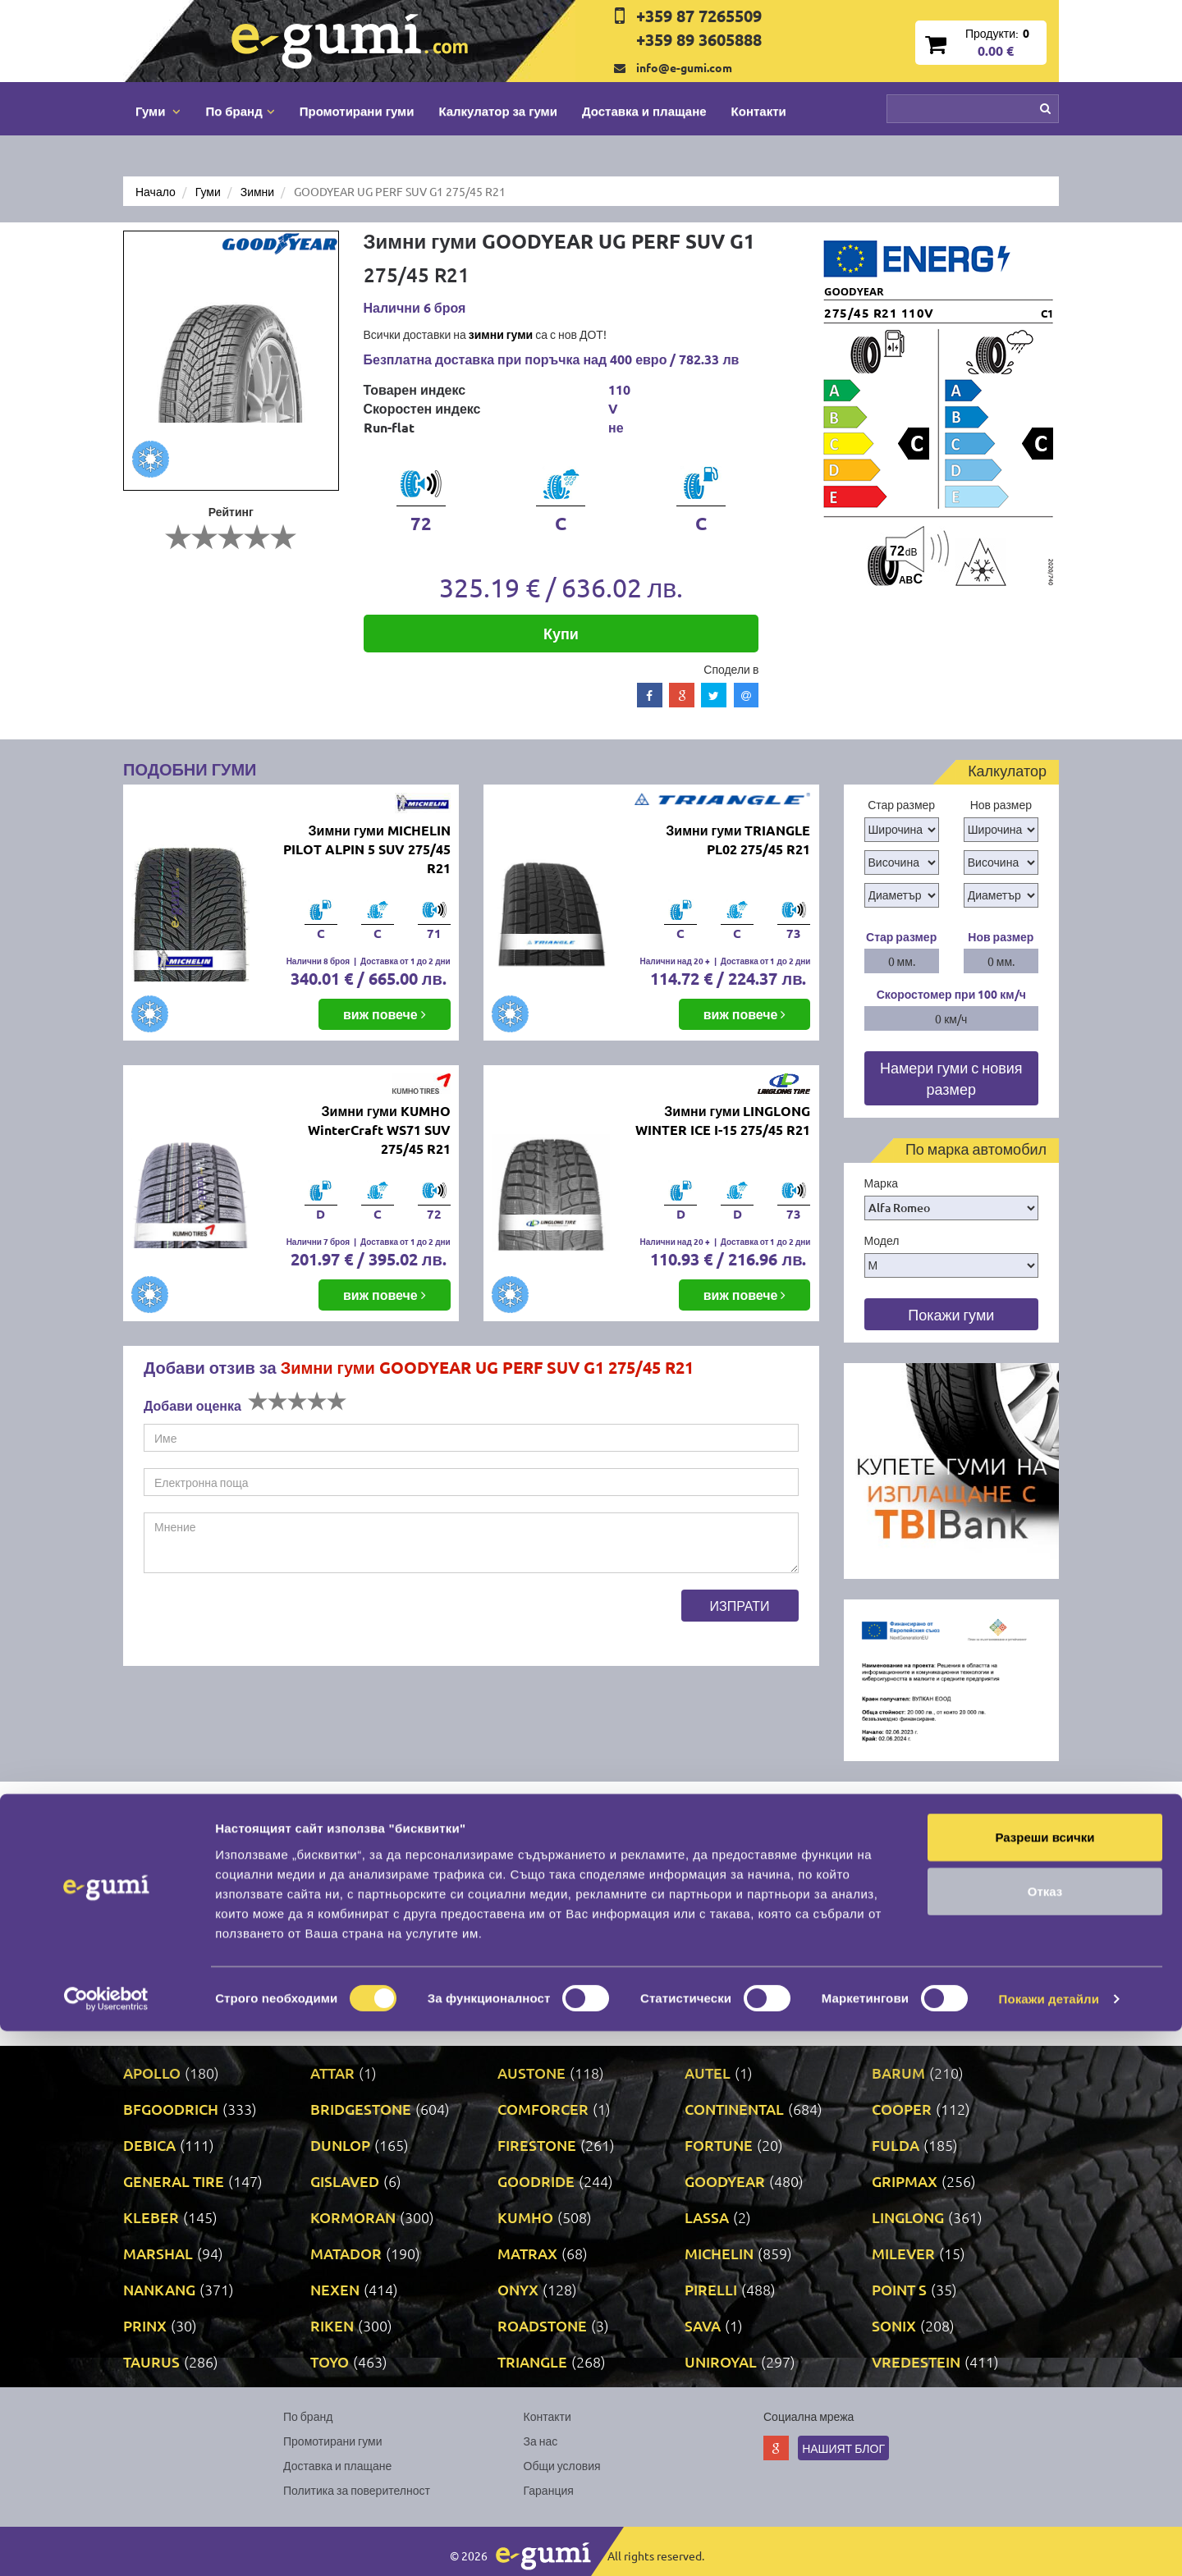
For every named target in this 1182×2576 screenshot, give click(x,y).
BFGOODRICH (170, 2108)
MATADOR (346, 2253)
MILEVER (903, 2253)
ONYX (517, 2289)
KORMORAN (353, 2217)
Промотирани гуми (357, 111)
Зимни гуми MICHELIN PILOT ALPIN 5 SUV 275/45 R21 (367, 848)
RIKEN (332, 2325)
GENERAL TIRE (173, 2180)
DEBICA (149, 2144)
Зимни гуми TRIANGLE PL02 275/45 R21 (738, 839)
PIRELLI (711, 2289)
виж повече (384, 1014)
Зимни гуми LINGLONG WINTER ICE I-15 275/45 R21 (722, 1120)
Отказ (1045, 2436)
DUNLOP (340, 2144)
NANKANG (159, 2289)
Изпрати (740, 1605)
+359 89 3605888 (699, 39)
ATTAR (332, 2072)
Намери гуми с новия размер (951, 1078)
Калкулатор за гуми (497, 111)
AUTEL (708, 2072)
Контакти (758, 111)
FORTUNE (719, 2144)
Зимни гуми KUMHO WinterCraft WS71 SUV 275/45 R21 (379, 1129)
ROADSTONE (542, 2325)
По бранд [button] (239, 111)
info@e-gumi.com (684, 67)
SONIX (894, 2325)
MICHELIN (719, 2253)
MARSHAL (158, 2253)
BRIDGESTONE (360, 2108)
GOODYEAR (725, 2180)
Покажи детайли (1049, 2544)
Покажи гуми (951, 1314)
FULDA (895, 2144)
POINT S (899, 2289)
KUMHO (525, 2217)
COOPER (902, 2108)
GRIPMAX (904, 2180)
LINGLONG (908, 2217)
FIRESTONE (536, 2144)
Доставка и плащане (644, 111)
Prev (1013, 1810)
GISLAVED (344, 2180)
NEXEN (335, 2289)
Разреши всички (1044, 2382)
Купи (561, 633)
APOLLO (152, 2072)
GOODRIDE (536, 2180)
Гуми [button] (158, 111)
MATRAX (527, 2253)
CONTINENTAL (734, 2108)
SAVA (703, 2325)
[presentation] (268, 1622)
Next (1046, 1810)
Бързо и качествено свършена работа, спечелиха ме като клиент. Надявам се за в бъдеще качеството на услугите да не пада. (350, 1877)
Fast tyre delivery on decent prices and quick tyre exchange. (831, 1869)
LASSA (707, 2217)
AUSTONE (531, 2072)
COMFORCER (543, 2108)
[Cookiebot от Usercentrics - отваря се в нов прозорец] (106, 2544)
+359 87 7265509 (699, 15)
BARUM (898, 2072)
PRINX (145, 2325)
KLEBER (151, 2217)
